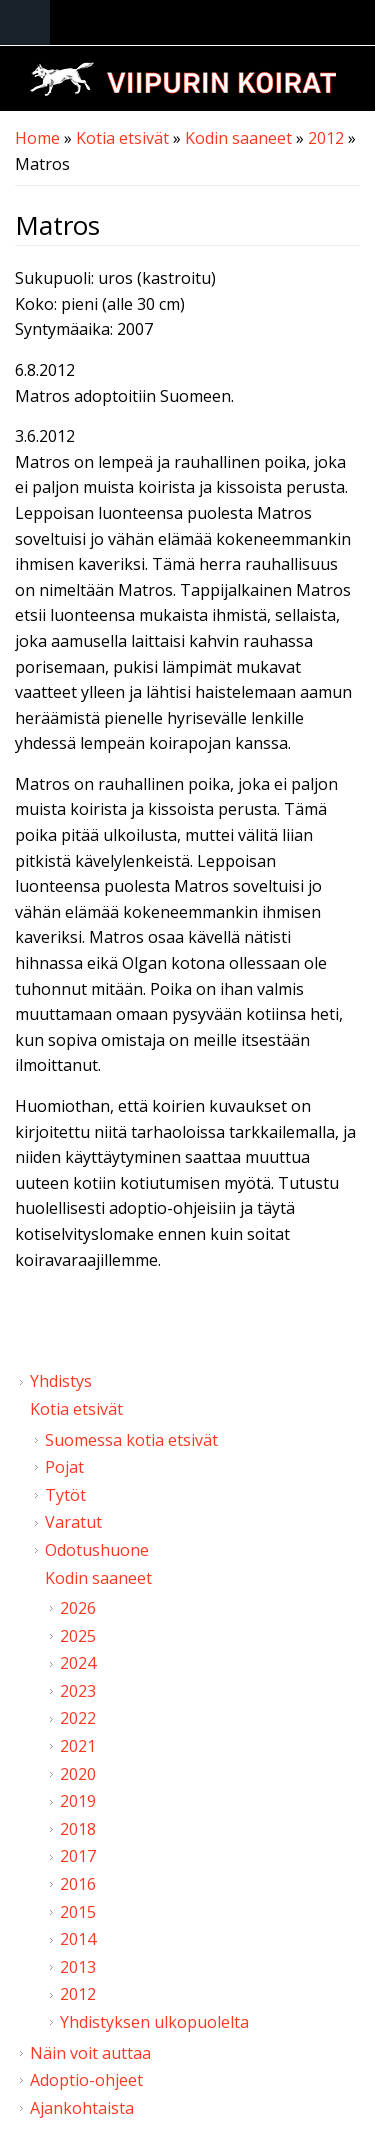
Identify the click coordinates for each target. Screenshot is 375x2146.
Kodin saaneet (238, 138)
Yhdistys (61, 1381)
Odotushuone (97, 1550)
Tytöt (65, 1495)
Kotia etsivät (122, 138)
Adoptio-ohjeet (86, 2080)
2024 (78, 1663)
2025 (78, 1636)
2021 (78, 1746)
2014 (78, 1939)
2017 (78, 1856)
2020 (78, 1774)
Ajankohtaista (82, 2108)
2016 (78, 1884)
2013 (78, 1967)
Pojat (64, 1467)
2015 (78, 1912)
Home (37, 138)
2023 (78, 1691)
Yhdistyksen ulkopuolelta (154, 2022)
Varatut (73, 1522)
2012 (326, 138)
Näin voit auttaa (90, 2053)
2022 (78, 1718)
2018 (78, 1829)
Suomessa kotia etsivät (131, 1440)
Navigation (25, 22)
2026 (78, 1608)
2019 (78, 1801)
